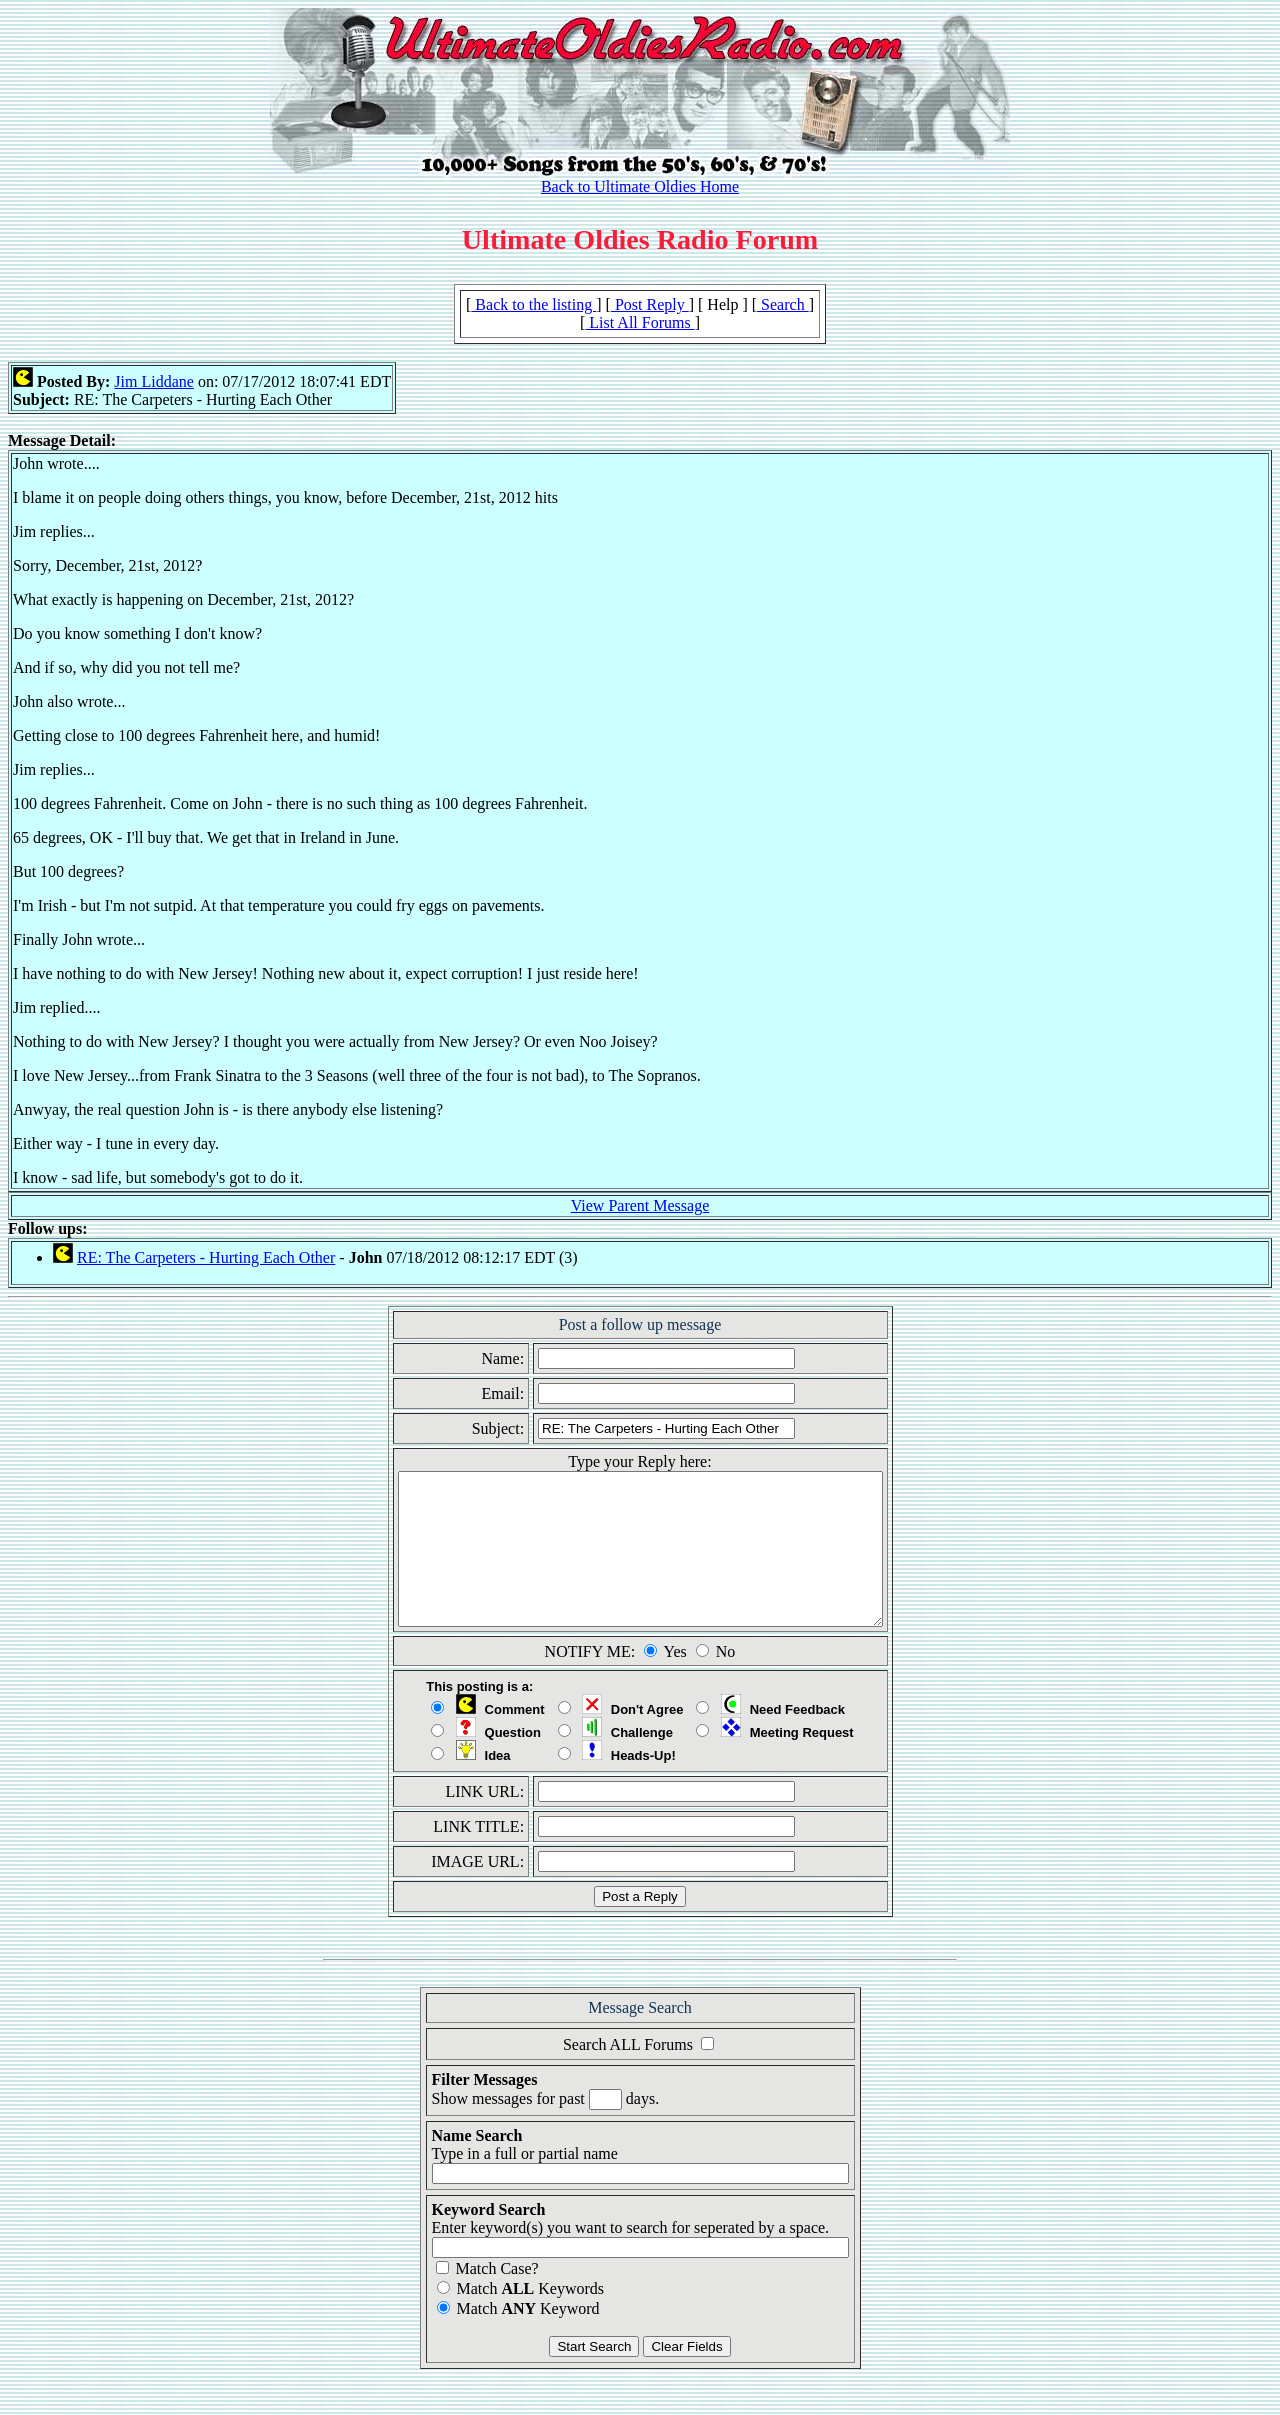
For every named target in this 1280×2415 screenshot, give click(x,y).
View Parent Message (640, 1205)
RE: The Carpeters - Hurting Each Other (206, 1257)
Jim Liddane (154, 381)
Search (783, 304)
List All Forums (639, 322)
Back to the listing (533, 304)
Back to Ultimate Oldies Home (640, 186)
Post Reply (650, 304)
